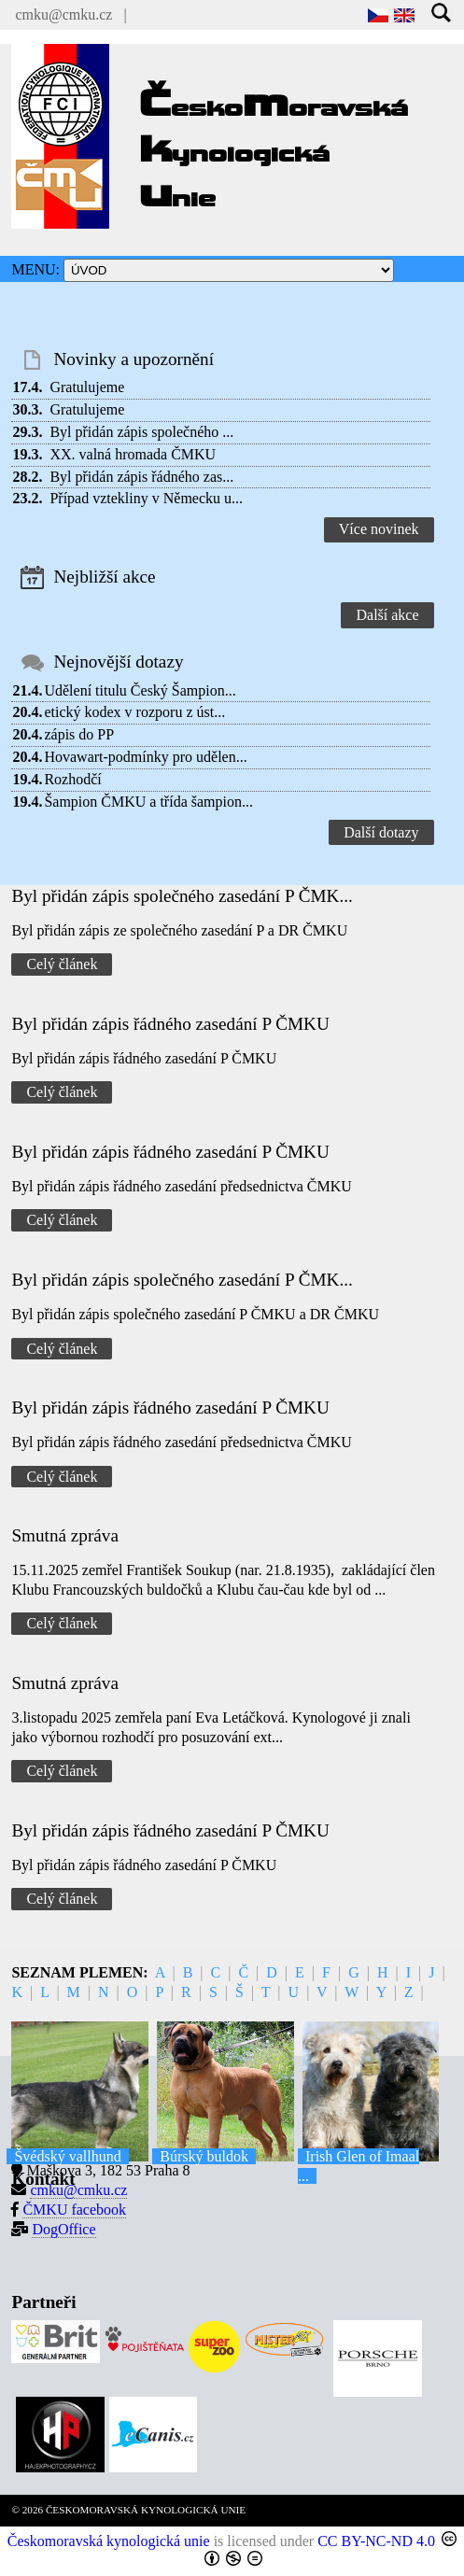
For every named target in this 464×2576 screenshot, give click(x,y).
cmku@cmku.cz (63, 14)
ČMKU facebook (74, 2209)
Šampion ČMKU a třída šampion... (148, 801)
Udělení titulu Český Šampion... (139, 690)
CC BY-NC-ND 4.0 (376, 2541)
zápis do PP (79, 734)
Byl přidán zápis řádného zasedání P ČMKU (170, 1024)
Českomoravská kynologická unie (108, 2541)
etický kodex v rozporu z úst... (134, 712)
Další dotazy (381, 832)
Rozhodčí (72, 779)
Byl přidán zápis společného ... (141, 432)
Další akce (387, 615)
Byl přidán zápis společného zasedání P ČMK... (181, 896)
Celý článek (61, 964)
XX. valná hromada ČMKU (132, 454)
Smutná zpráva (65, 1535)
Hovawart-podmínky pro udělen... (145, 757)
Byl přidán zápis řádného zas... (141, 477)
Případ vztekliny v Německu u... (146, 498)
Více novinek (379, 529)
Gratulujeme (86, 387)
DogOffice (63, 2229)
